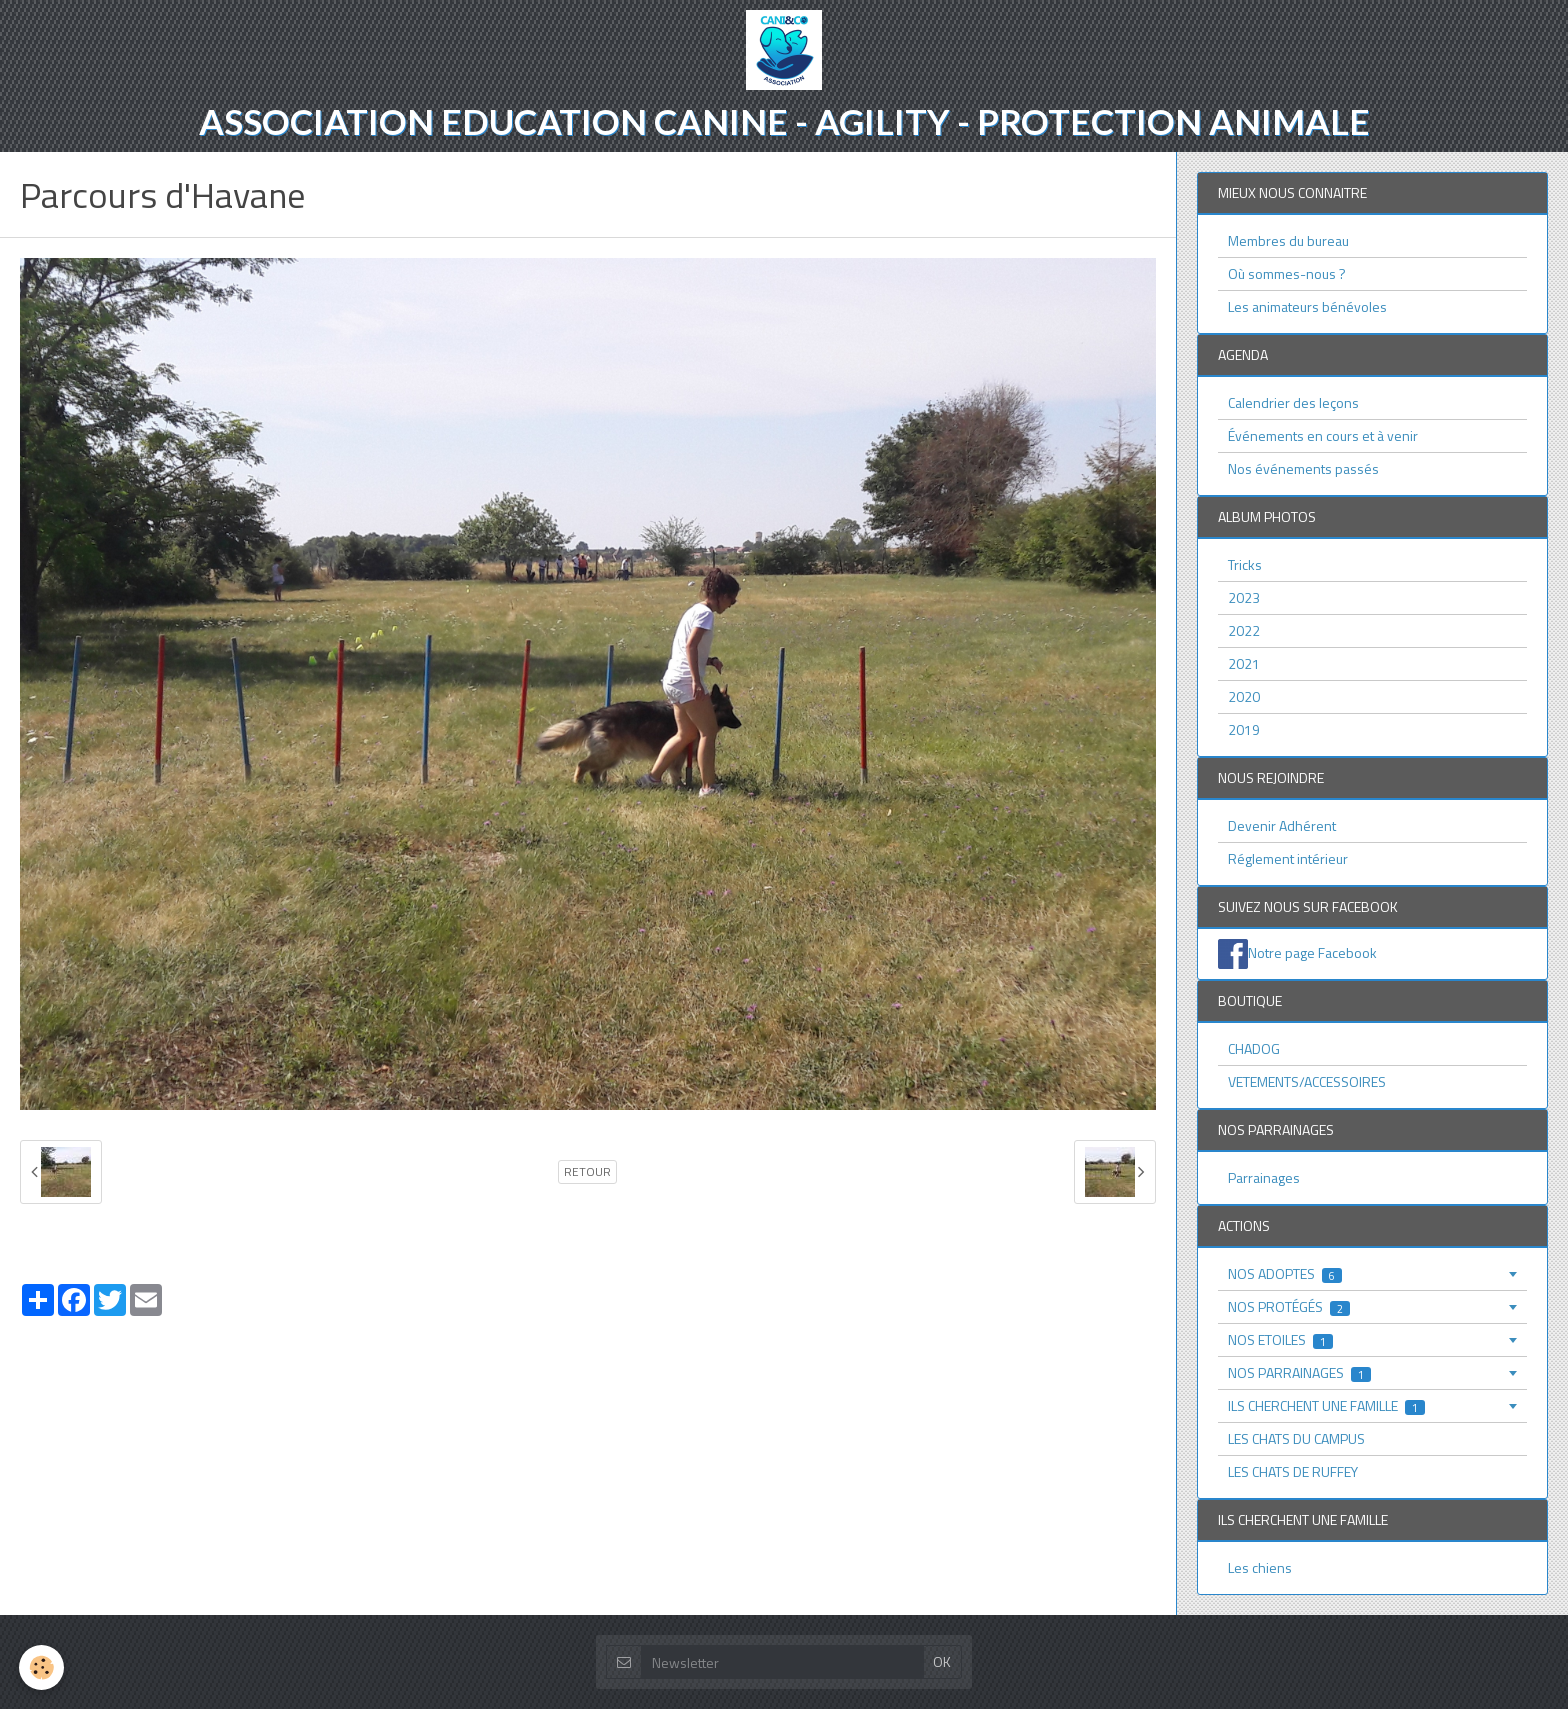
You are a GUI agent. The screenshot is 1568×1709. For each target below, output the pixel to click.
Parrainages (1264, 1177)
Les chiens (1260, 1567)
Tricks (1245, 564)
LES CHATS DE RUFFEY (1293, 1471)
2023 (1244, 597)
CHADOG (1254, 1048)
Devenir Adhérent (1282, 825)
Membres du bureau (1288, 240)
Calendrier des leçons (1293, 402)
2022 (1244, 630)
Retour (587, 1172)
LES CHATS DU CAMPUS (1296, 1438)
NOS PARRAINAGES (1299, 1372)
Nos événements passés (1303, 468)
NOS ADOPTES (1285, 1273)
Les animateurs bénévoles (1307, 306)
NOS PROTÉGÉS (1289, 1306)
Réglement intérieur (1288, 858)
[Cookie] (42, 1667)
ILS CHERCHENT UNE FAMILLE (1326, 1405)
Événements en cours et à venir (1323, 435)
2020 (1244, 696)
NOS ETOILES (1280, 1339)
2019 (1244, 729)
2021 (1244, 663)
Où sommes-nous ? (1287, 273)
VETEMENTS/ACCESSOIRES (1307, 1081)
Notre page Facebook (1312, 952)
